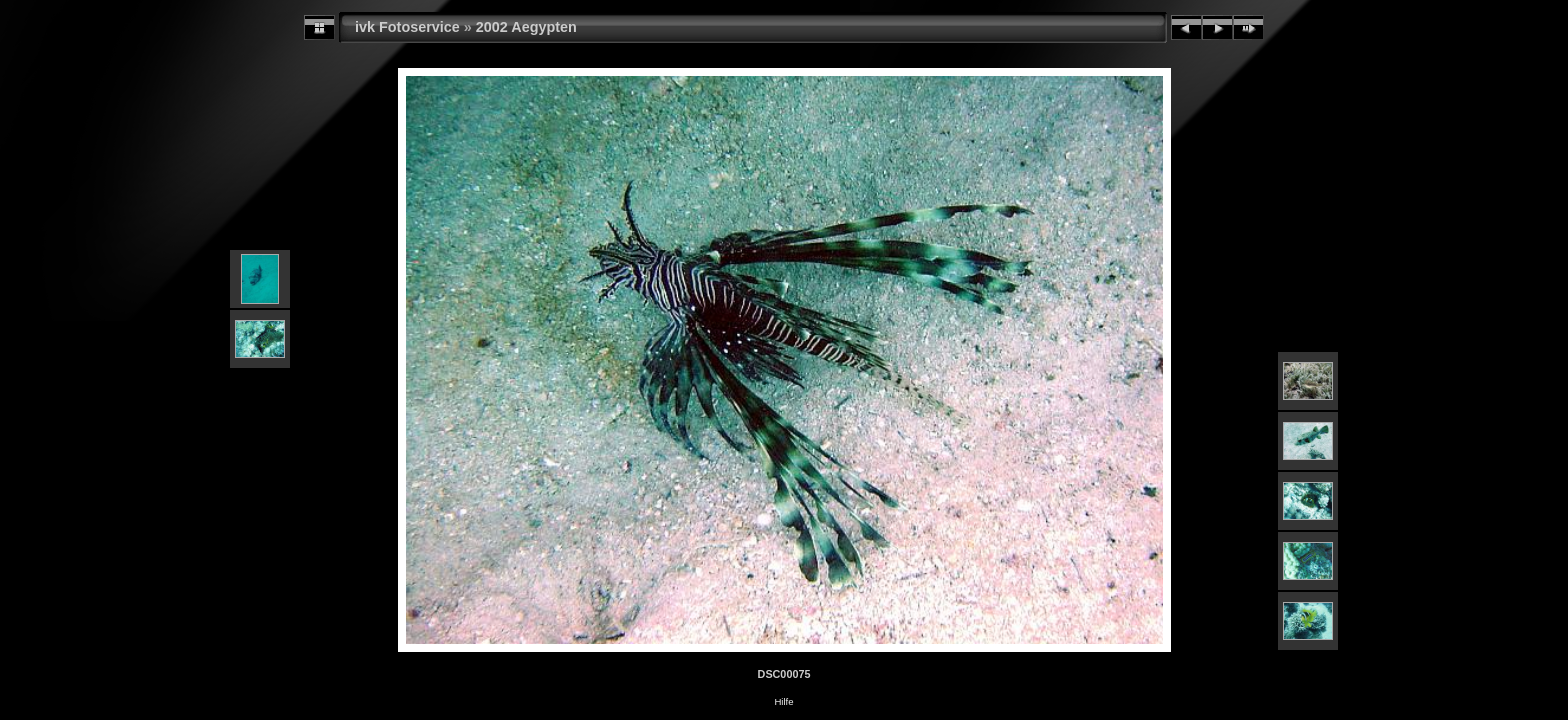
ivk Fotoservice (407, 27)
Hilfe (783, 701)
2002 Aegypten (526, 27)
